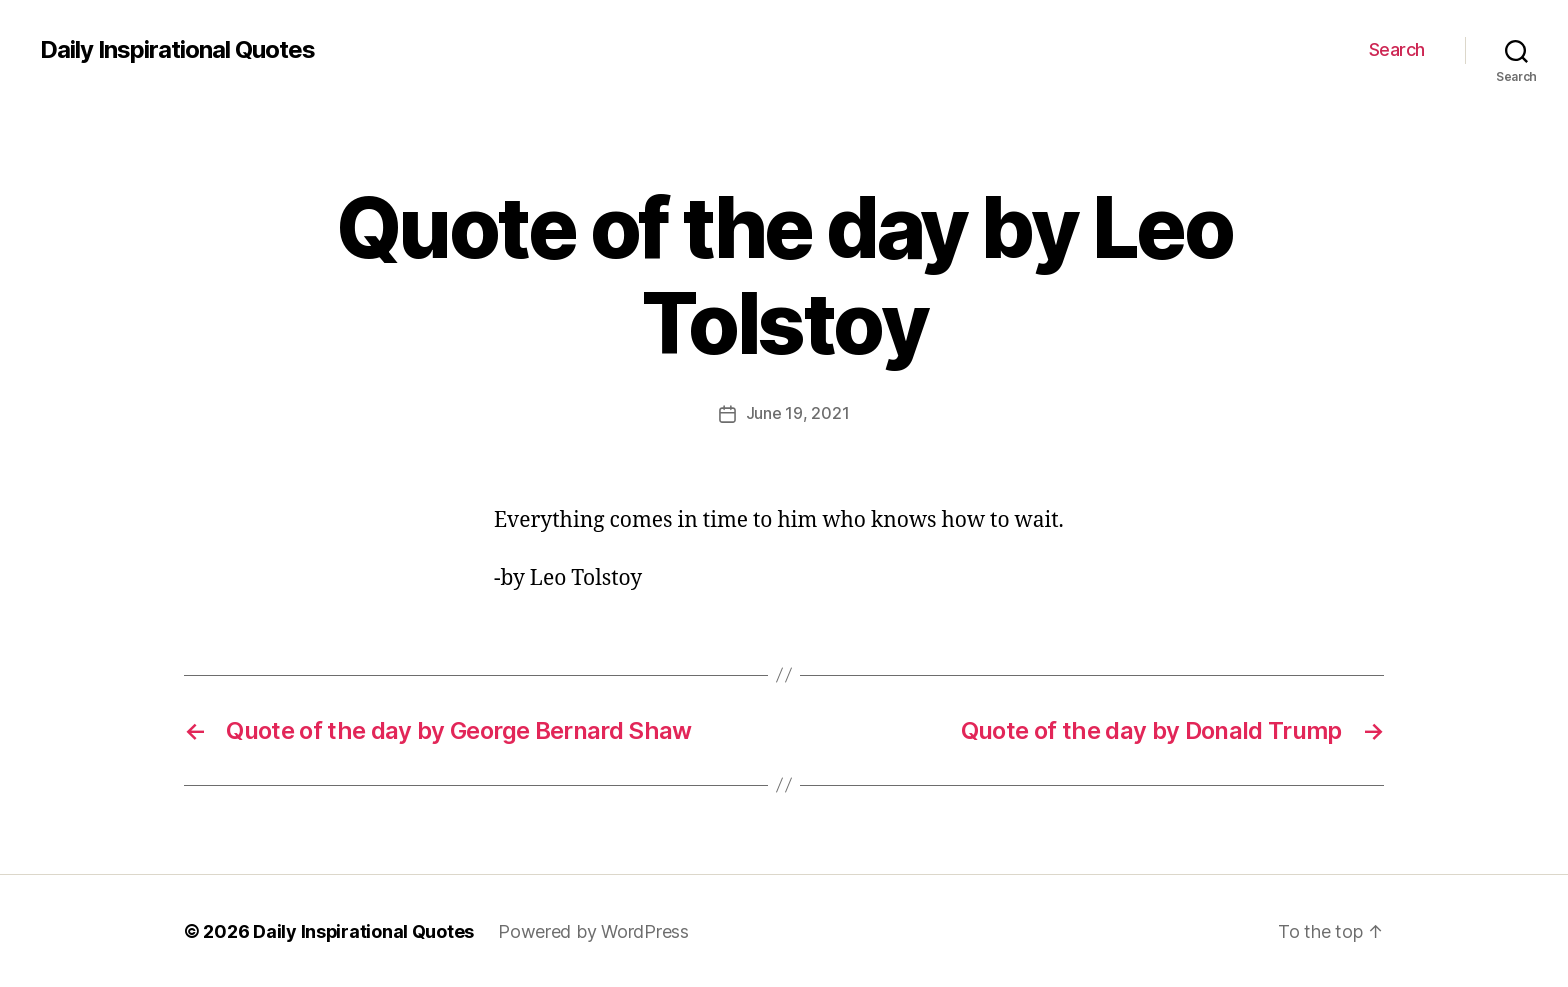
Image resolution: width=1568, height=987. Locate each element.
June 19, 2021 (798, 413)
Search (1397, 49)
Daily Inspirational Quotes (177, 50)
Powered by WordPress (594, 930)
